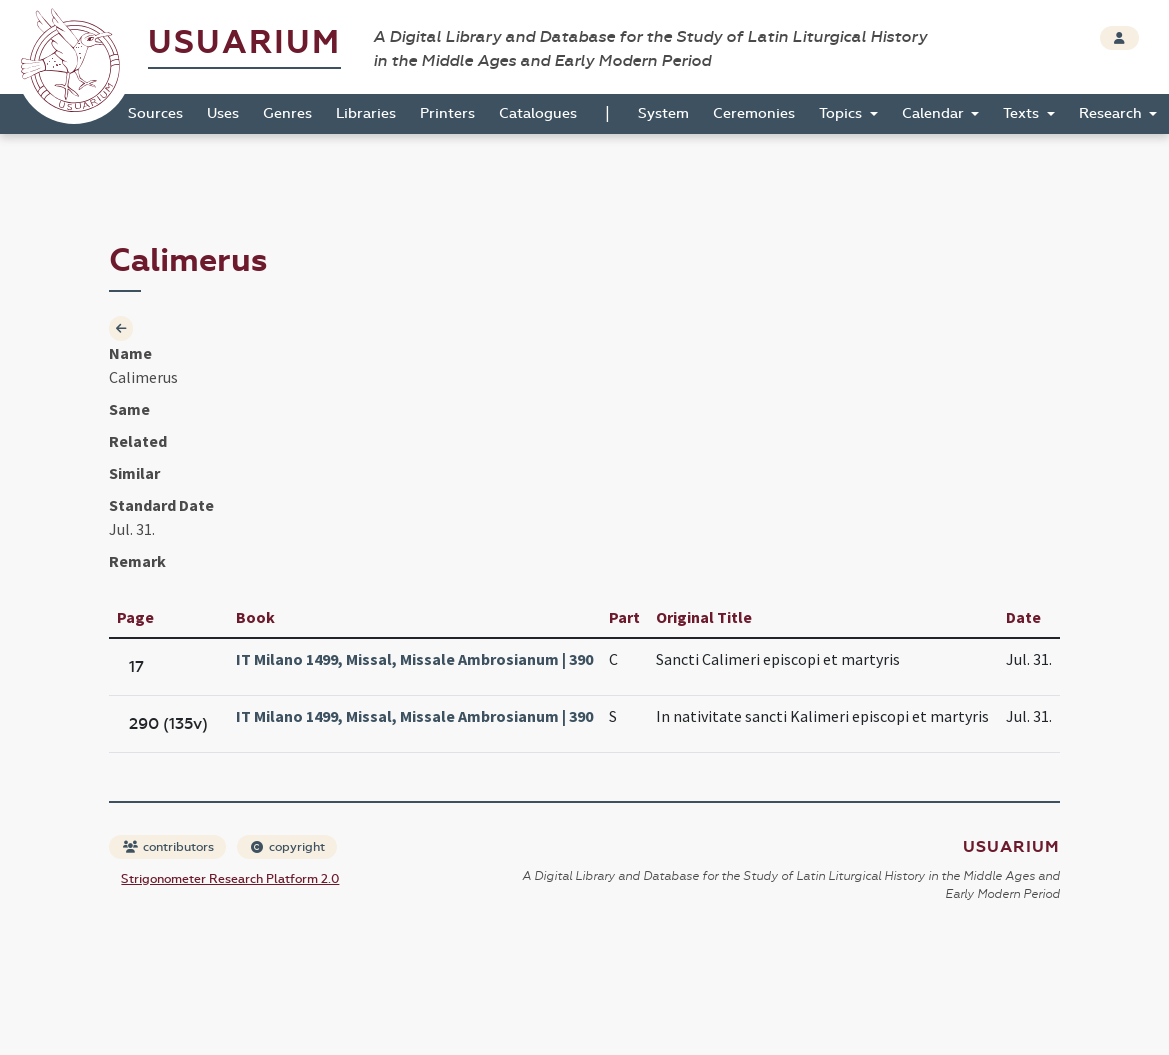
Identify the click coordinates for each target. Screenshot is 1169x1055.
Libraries (366, 113)
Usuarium (244, 42)
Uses (223, 113)
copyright (288, 847)
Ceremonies (754, 113)
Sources (155, 113)
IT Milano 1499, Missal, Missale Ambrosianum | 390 (414, 659)
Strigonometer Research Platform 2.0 (230, 879)
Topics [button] (842, 113)
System (663, 113)
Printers (447, 113)
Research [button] (1112, 113)
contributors (168, 847)
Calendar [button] (935, 113)
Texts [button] (1023, 113)
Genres (287, 113)
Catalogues (538, 113)
